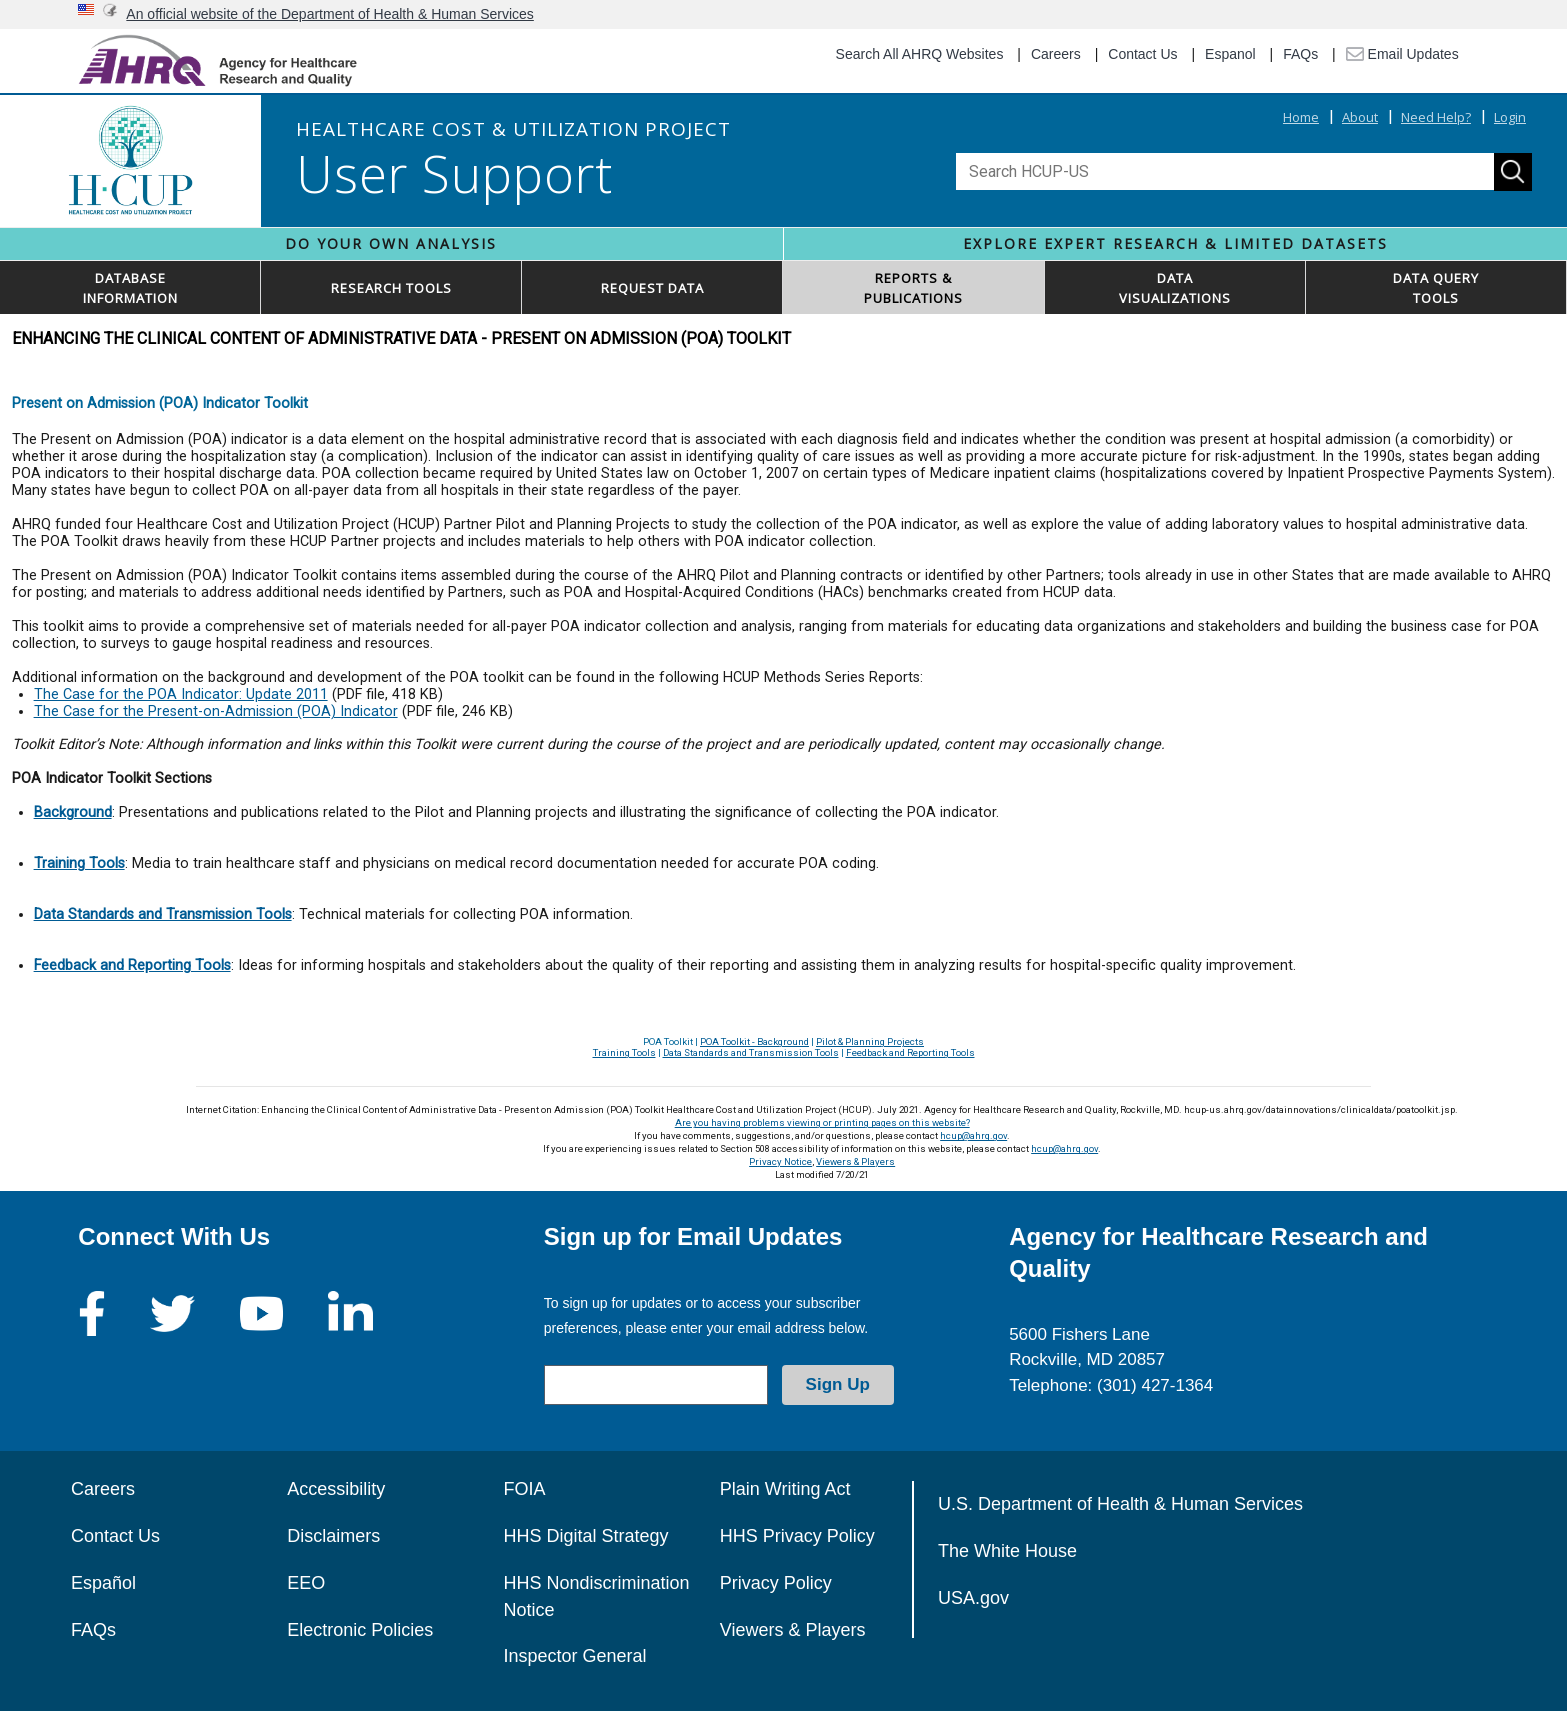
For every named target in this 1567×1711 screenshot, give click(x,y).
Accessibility (336, 1489)
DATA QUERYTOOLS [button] (1436, 288)
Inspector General (574, 1656)
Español (103, 1583)
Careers (1056, 54)
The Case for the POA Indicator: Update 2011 (181, 694)
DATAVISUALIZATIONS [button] (1175, 288)
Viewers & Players (855, 1161)
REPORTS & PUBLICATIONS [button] (913, 288)
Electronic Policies (360, 1630)
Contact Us (1142, 54)
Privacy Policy (776, 1583)
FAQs (1300, 54)
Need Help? (1436, 117)
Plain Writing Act (785, 1489)
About (1360, 117)
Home (1301, 117)
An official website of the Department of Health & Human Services (330, 14)
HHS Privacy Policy (797, 1536)
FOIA (524, 1489)
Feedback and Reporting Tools (910, 1052)
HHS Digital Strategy (585, 1536)
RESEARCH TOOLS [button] (391, 288)
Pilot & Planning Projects (870, 1041)
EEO (306, 1583)
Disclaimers (333, 1536)
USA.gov (973, 1598)
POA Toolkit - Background (754, 1041)
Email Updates (1402, 54)
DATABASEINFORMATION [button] (130, 288)
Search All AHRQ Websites (920, 54)
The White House (1007, 1551)
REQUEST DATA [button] (652, 288)
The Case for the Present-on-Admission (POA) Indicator (216, 711)
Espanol (1230, 54)
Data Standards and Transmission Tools (751, 1052)
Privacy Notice (780, 1161)
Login (1510, 117)
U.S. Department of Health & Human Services (1120, 1504)
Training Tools (624, 1052)
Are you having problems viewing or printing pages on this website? (822, 1122)
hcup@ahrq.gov (973, 1135)
